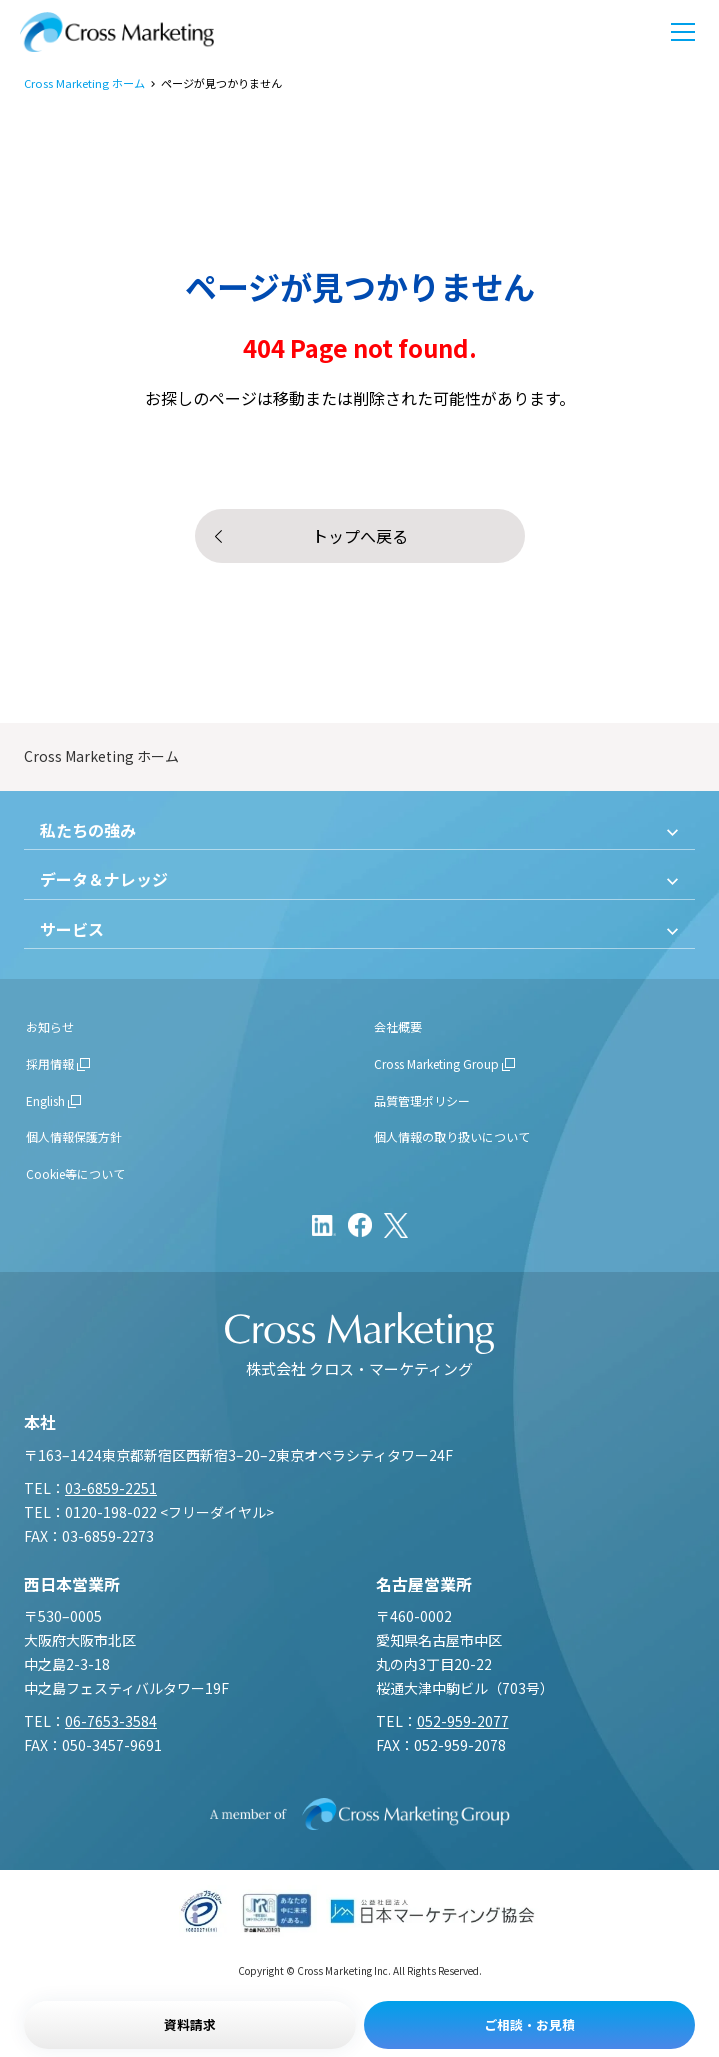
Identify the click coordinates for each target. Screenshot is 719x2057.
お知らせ (50, 1026)
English (45, 1100)
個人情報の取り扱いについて (452, 1136)
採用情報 (50, 1063)
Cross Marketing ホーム (84, 83)
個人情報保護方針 (74, 1136)
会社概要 (398, 1026)
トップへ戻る (360, 536)
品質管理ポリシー (422, 1100)
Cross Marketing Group (436, 1063)
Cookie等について (75, 1173)
